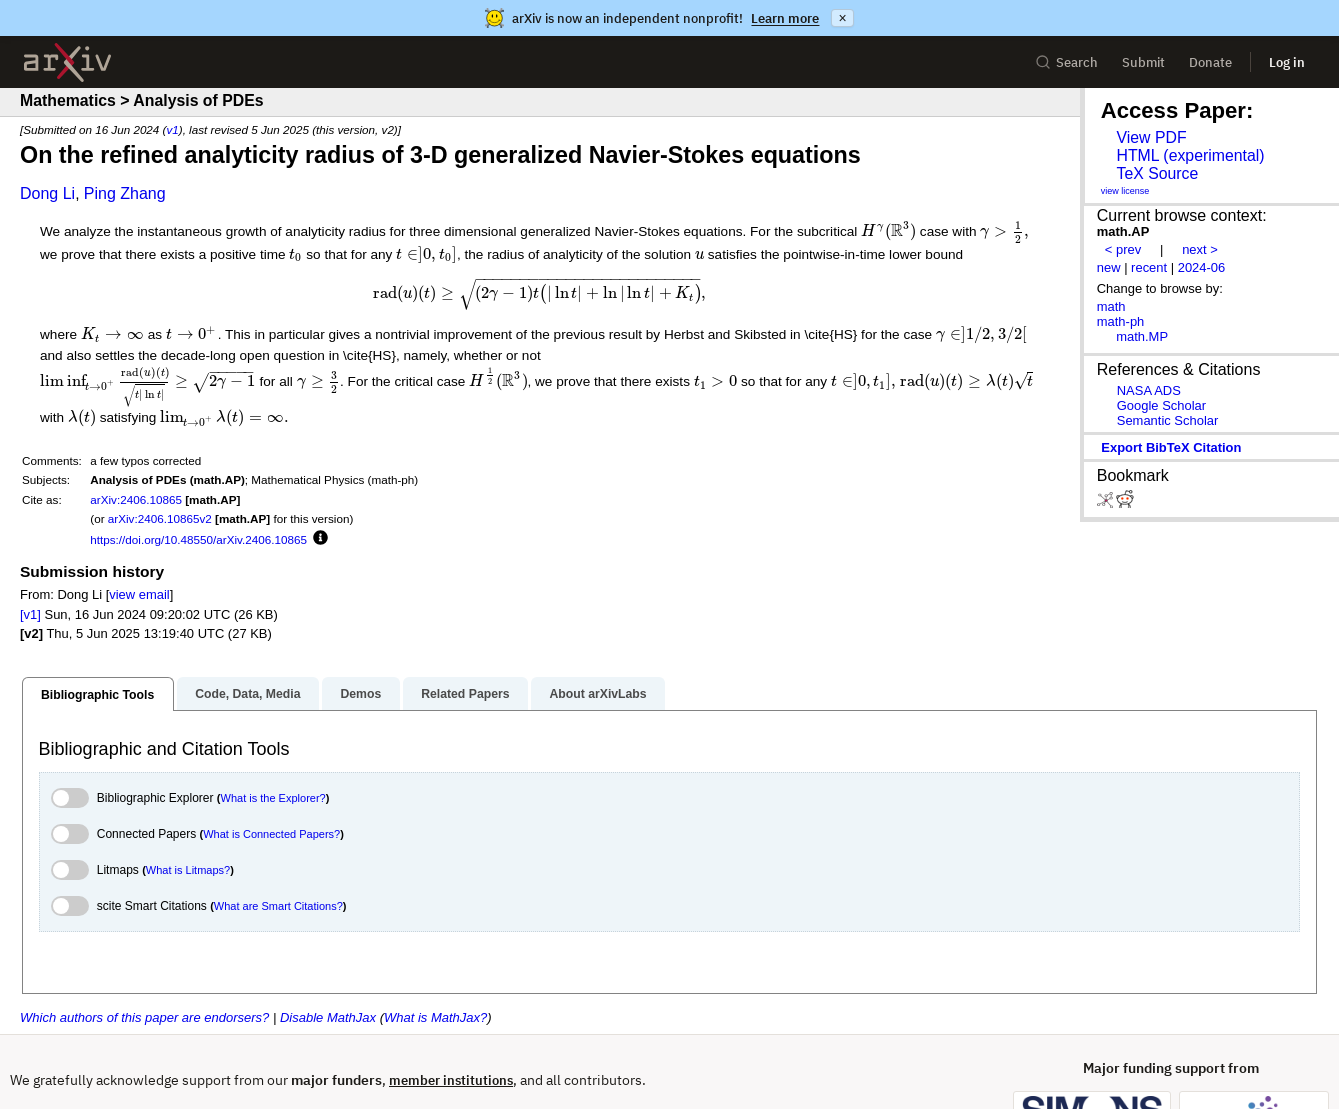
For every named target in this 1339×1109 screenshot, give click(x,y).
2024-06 (1202, 267)
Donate (1210, 62)
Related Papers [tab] (465, 633)
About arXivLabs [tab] (597, 633)
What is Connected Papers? (271, 774)
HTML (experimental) (1190, 155)
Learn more (785, 18)
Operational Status (600, 1056)
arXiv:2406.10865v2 (160, 458)
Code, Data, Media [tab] (247, 633)
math (1111, 306)
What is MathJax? (435, 957)
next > (1200, 249)
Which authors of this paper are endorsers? (144, 957)
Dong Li (47, 193)
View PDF (1151, 137)
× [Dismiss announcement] (842, 18)
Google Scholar (1161, 405)
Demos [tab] (360, 633)
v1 (172, 129)
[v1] (30, 554)
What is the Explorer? (273, 738)
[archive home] (67, 62)
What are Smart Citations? (278, 846)
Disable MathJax (328, 957)
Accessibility (480, 1057)
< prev (1123, 249)
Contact (152, 1057)
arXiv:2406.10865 (136, 439)
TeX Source (1157, 173)
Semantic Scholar (1168, 420)
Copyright (318, 1057)
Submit (1143, 62)
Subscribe (232, 1057)
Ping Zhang (125, 193)
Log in (1287, 62)
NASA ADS (1149, 390)
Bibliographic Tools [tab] (97, 634)
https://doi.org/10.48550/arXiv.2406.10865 (198, 479)
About (27, 1057)
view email (139, 534)
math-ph (1121, 321)
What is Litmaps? (188, 810)
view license (1125, 191)
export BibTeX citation (1171, 447)
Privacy (395, 1057)
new (1109, 267)
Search (1066, 62)
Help (87, 1057)
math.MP (1142, 336)
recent (1149, 267)
